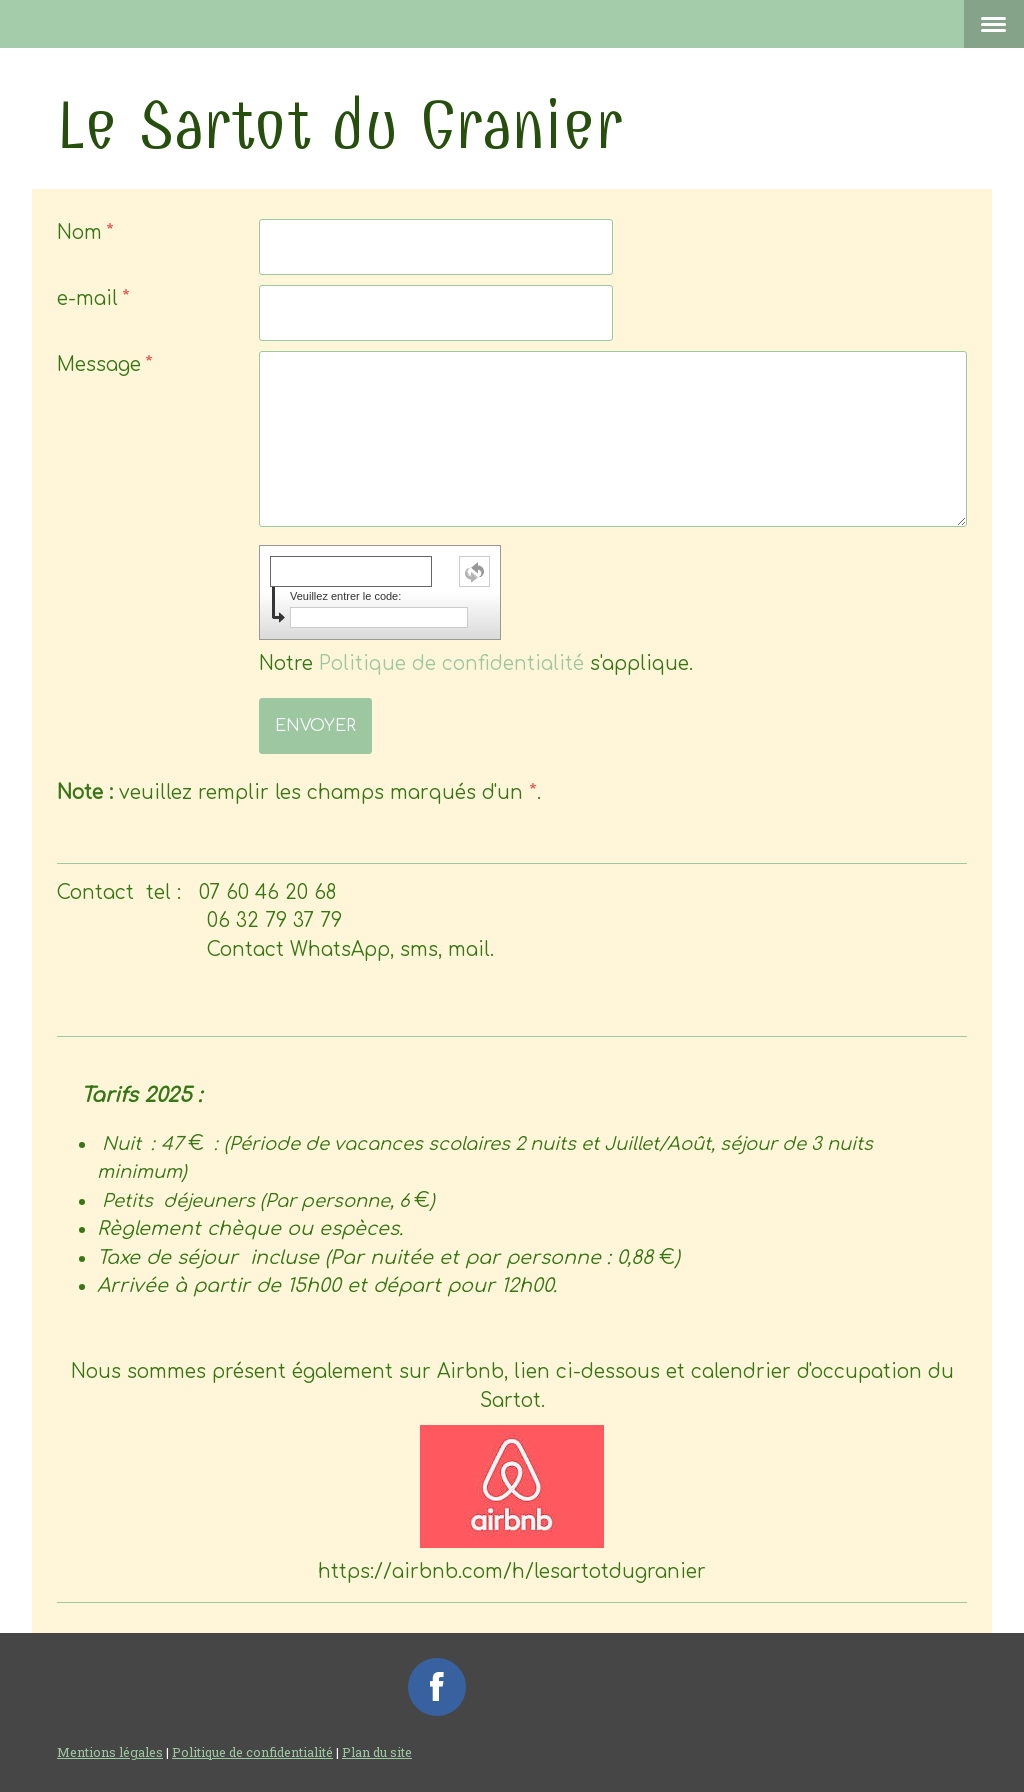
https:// (512, 1571)
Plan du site (377, 1752)
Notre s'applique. (476, 663)
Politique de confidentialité (451, 663)
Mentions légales (110, 1752)
